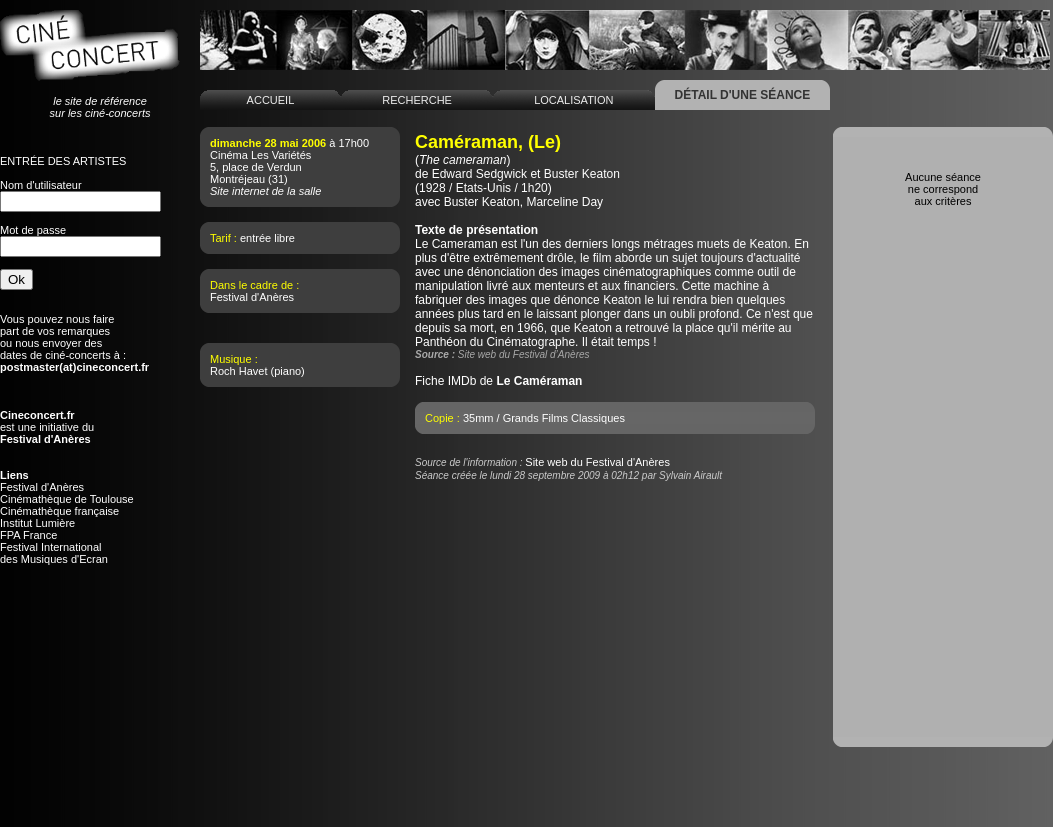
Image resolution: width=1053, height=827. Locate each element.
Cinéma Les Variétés (260, 155)
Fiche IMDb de (498, 381)
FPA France (28, 535)
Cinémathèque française (59, 511)
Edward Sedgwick (479, 174)
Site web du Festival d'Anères (597, 462)
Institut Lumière (37, 523)
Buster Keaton (582, 174)
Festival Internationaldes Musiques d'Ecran (54, 553)
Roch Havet (238, 371)
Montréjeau (237, 179)
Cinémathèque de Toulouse (67, 499)
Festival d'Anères (42, 487)
